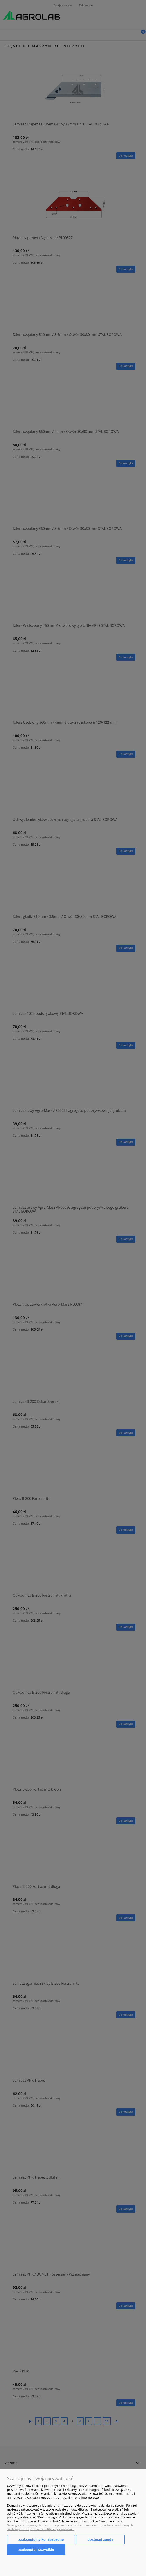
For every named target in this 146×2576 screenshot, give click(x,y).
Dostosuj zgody (100, 2539)
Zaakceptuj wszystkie (36, 2549)
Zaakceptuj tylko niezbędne (41, 2539)
